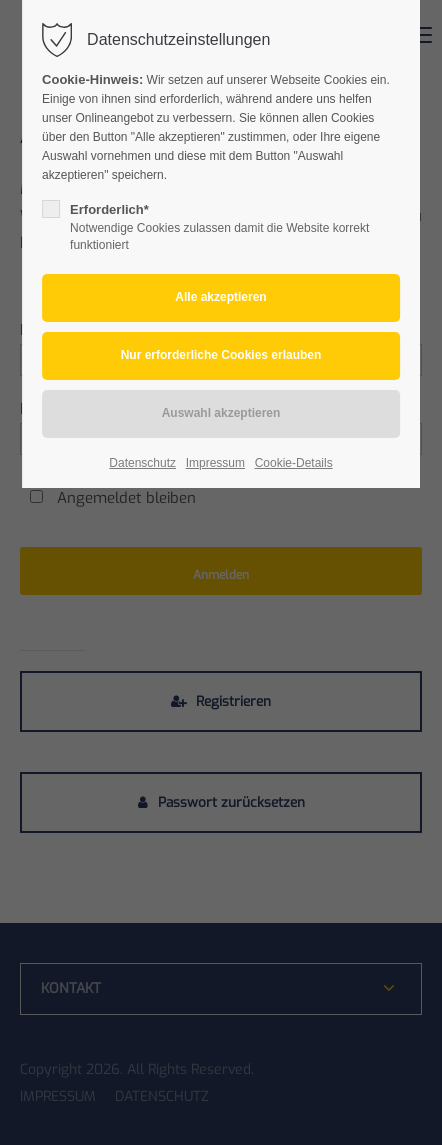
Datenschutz (142, 463)
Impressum (215, 463)
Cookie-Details (294, 463)
